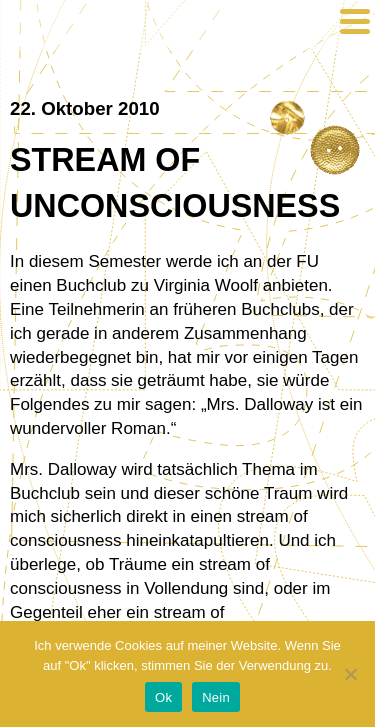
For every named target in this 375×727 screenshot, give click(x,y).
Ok (163, 697)
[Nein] (350, 674)
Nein (216, 697)
